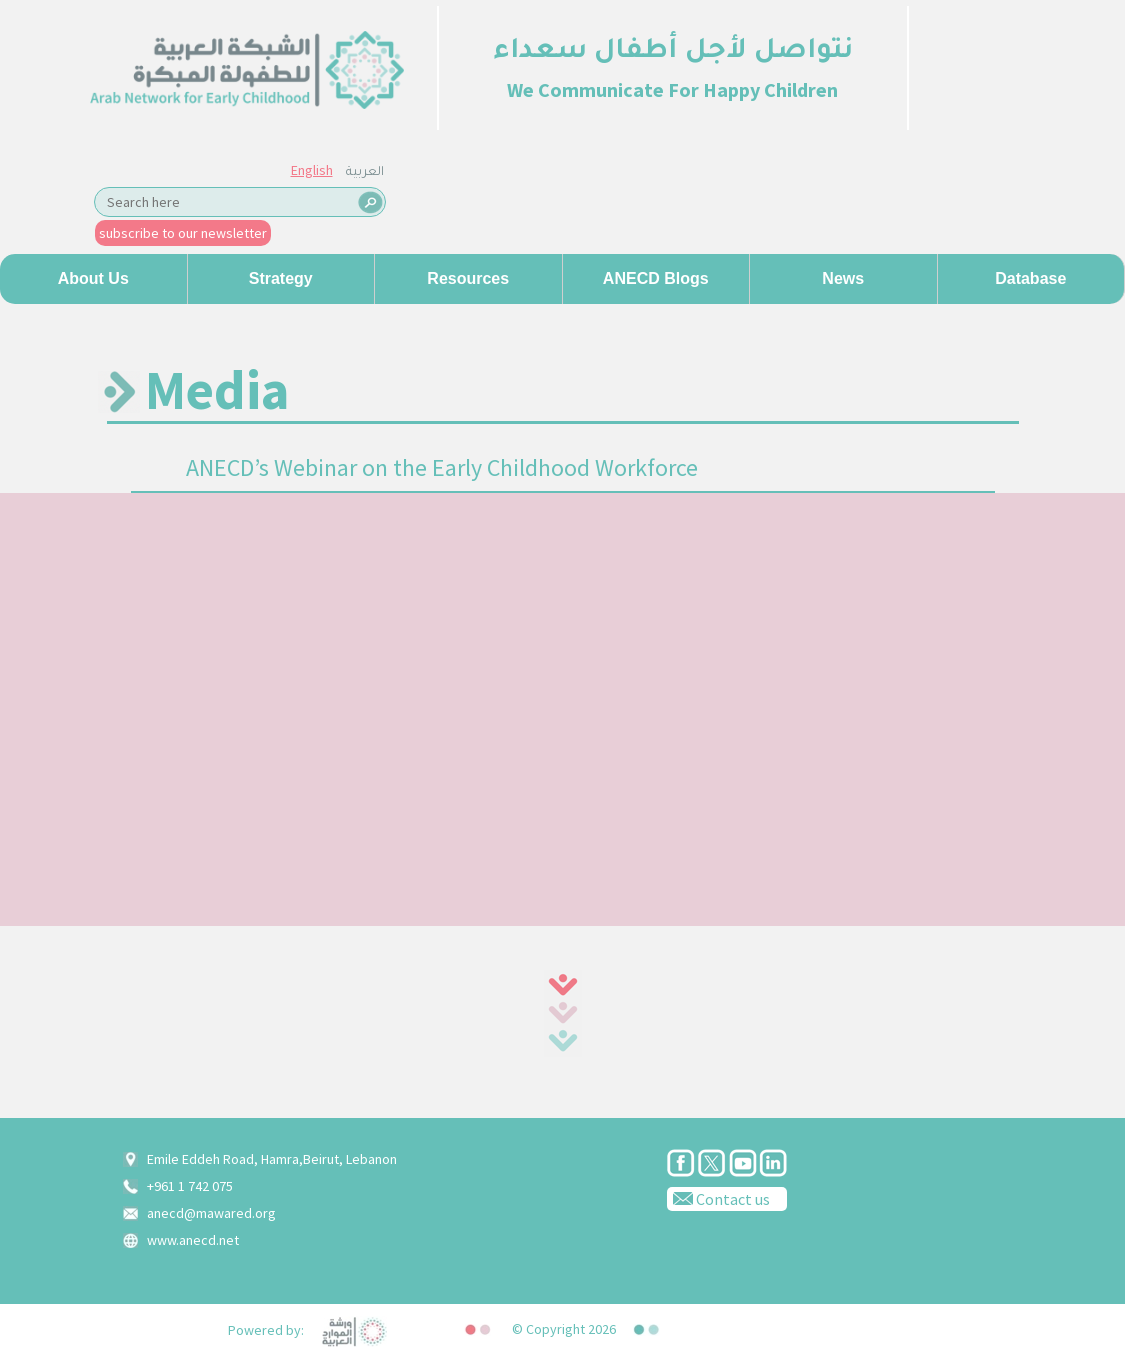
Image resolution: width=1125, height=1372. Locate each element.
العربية (365, 173)
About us (93, 278)
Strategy (281, 278)
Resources (468, 278)
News (843, 278)
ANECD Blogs (656, 278)
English (312, 170)
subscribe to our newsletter (183, 233)
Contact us (718, 1198)
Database (1030, 278)
